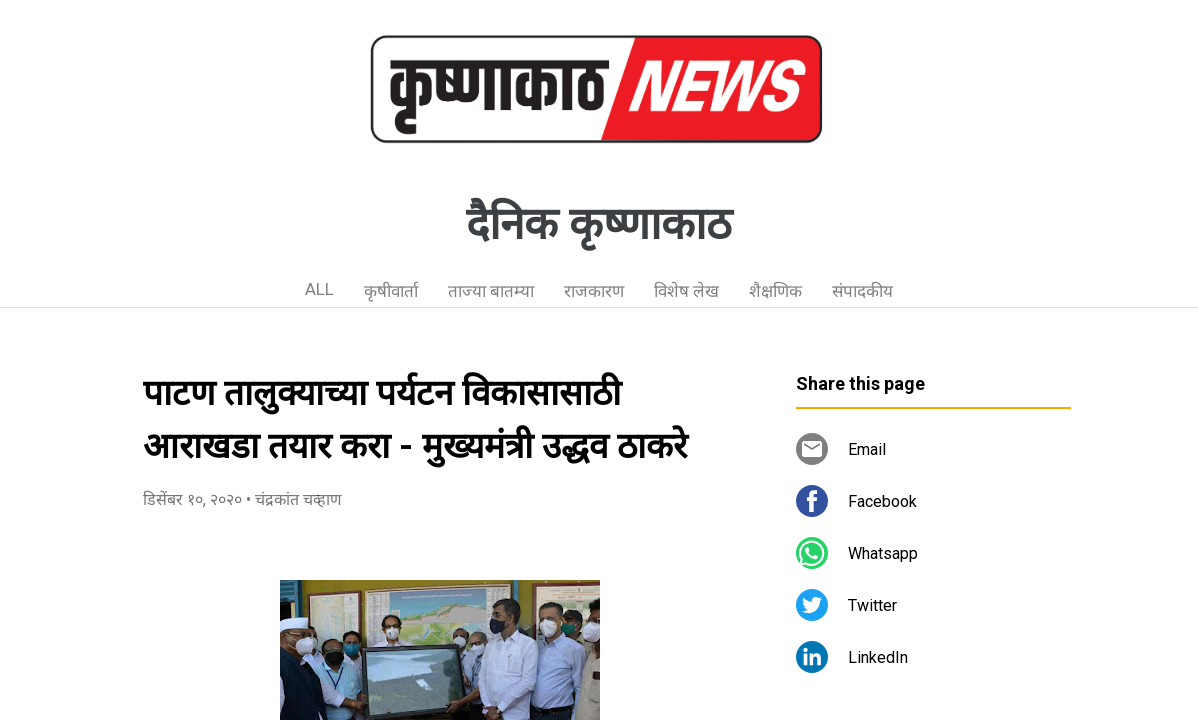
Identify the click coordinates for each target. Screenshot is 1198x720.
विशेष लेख (686, 291)
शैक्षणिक (775, 291)
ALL (319, 289)
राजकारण (594, 291)
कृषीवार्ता (391, 291)
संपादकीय (862, 291)
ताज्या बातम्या (491, 291)
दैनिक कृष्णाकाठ (599, 224)
